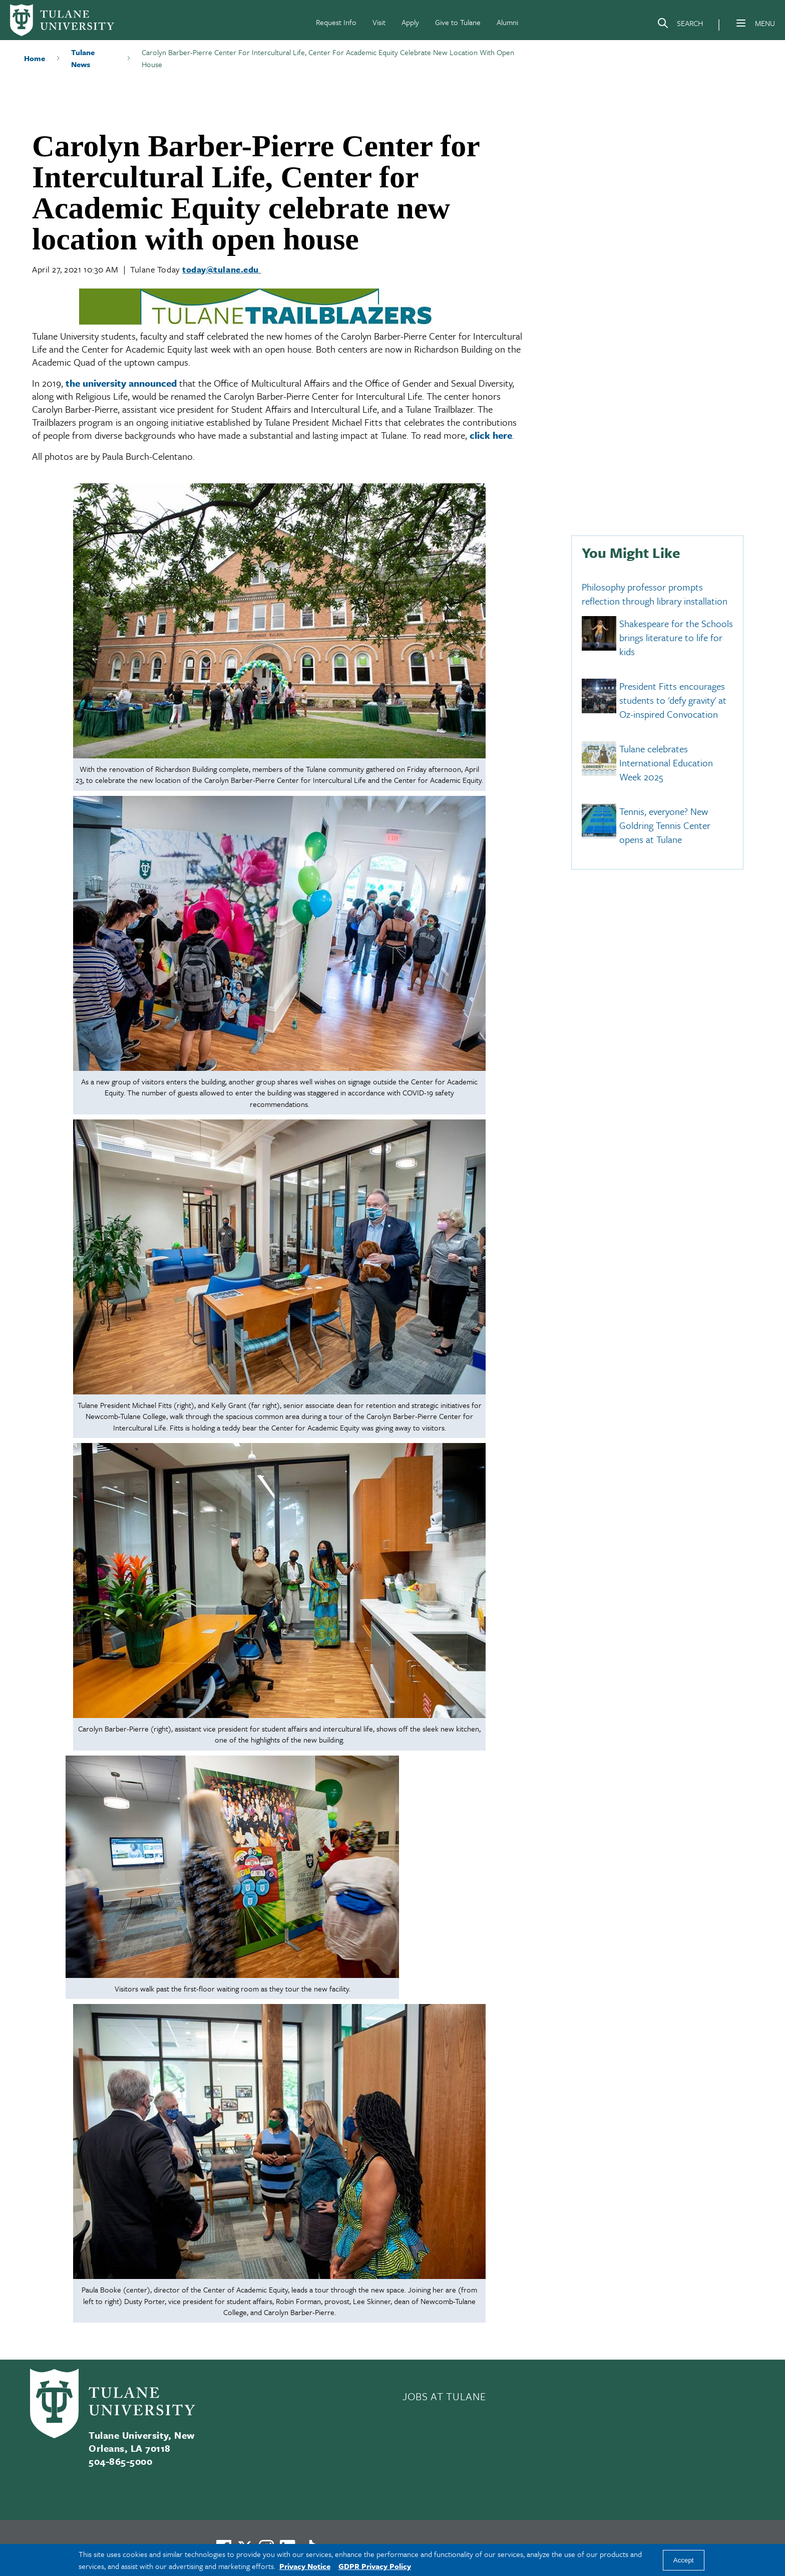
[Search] (680, 25)
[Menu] (741, 23)
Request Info (336, 22)
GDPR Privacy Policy (374, 2565)
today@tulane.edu (221, 269)
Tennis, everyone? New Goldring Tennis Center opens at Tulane (664, 825)
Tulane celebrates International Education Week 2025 (666, 763)
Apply (410, 22)
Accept (683, 2560)
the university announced (121, 383)
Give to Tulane (458, 22)
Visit (378, 22)
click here (491, 435)
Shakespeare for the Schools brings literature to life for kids (676, 638)
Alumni (507, 22)
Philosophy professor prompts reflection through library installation (654, 594)
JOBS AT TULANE (444, 2396)
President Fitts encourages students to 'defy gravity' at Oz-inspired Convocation (672, 700)
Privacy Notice (304, 2565)
